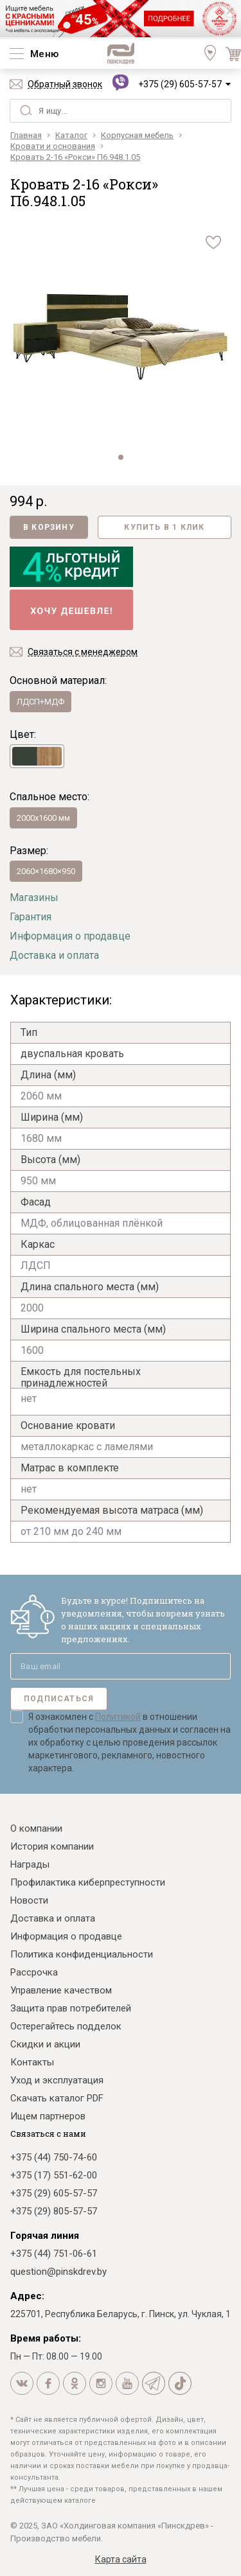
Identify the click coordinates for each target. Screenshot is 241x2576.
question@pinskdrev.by (58, 2271)
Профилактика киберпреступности (87, 1882)
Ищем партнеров (47, 2116)
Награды (29, 1864)
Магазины (34, 897)
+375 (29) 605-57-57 (180, 84)
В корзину (49, 527)
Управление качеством (61, 1990)
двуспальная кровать (72, 1053)
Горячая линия (44, 2235)
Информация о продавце (70, 936)
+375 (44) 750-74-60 (53, 2157)
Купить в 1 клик (164, 527)
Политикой (118, 1717)
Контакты (32, 2062)
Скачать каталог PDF (56, 2098)
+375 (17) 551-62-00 (53, 2175)
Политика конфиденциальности (81, 1954)
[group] (120, 337)
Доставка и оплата (54, 955)
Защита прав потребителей (70, 2008)
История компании (52, 1846)
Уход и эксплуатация (56, 2080)
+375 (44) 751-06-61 (53, 2253)
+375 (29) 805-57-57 (53, 2211)
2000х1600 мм (43, 818)
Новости (29, 1900)
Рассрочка (34, 1972)
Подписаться (59, 1698)
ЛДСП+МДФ (40, 701)
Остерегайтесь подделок (65, 2026)
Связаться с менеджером (83, 652)
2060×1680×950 (46, 871)
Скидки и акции (45, 2044)
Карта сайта (121, 2559)
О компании (36, 1828)
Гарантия (30, 917)
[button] (120, 457)
